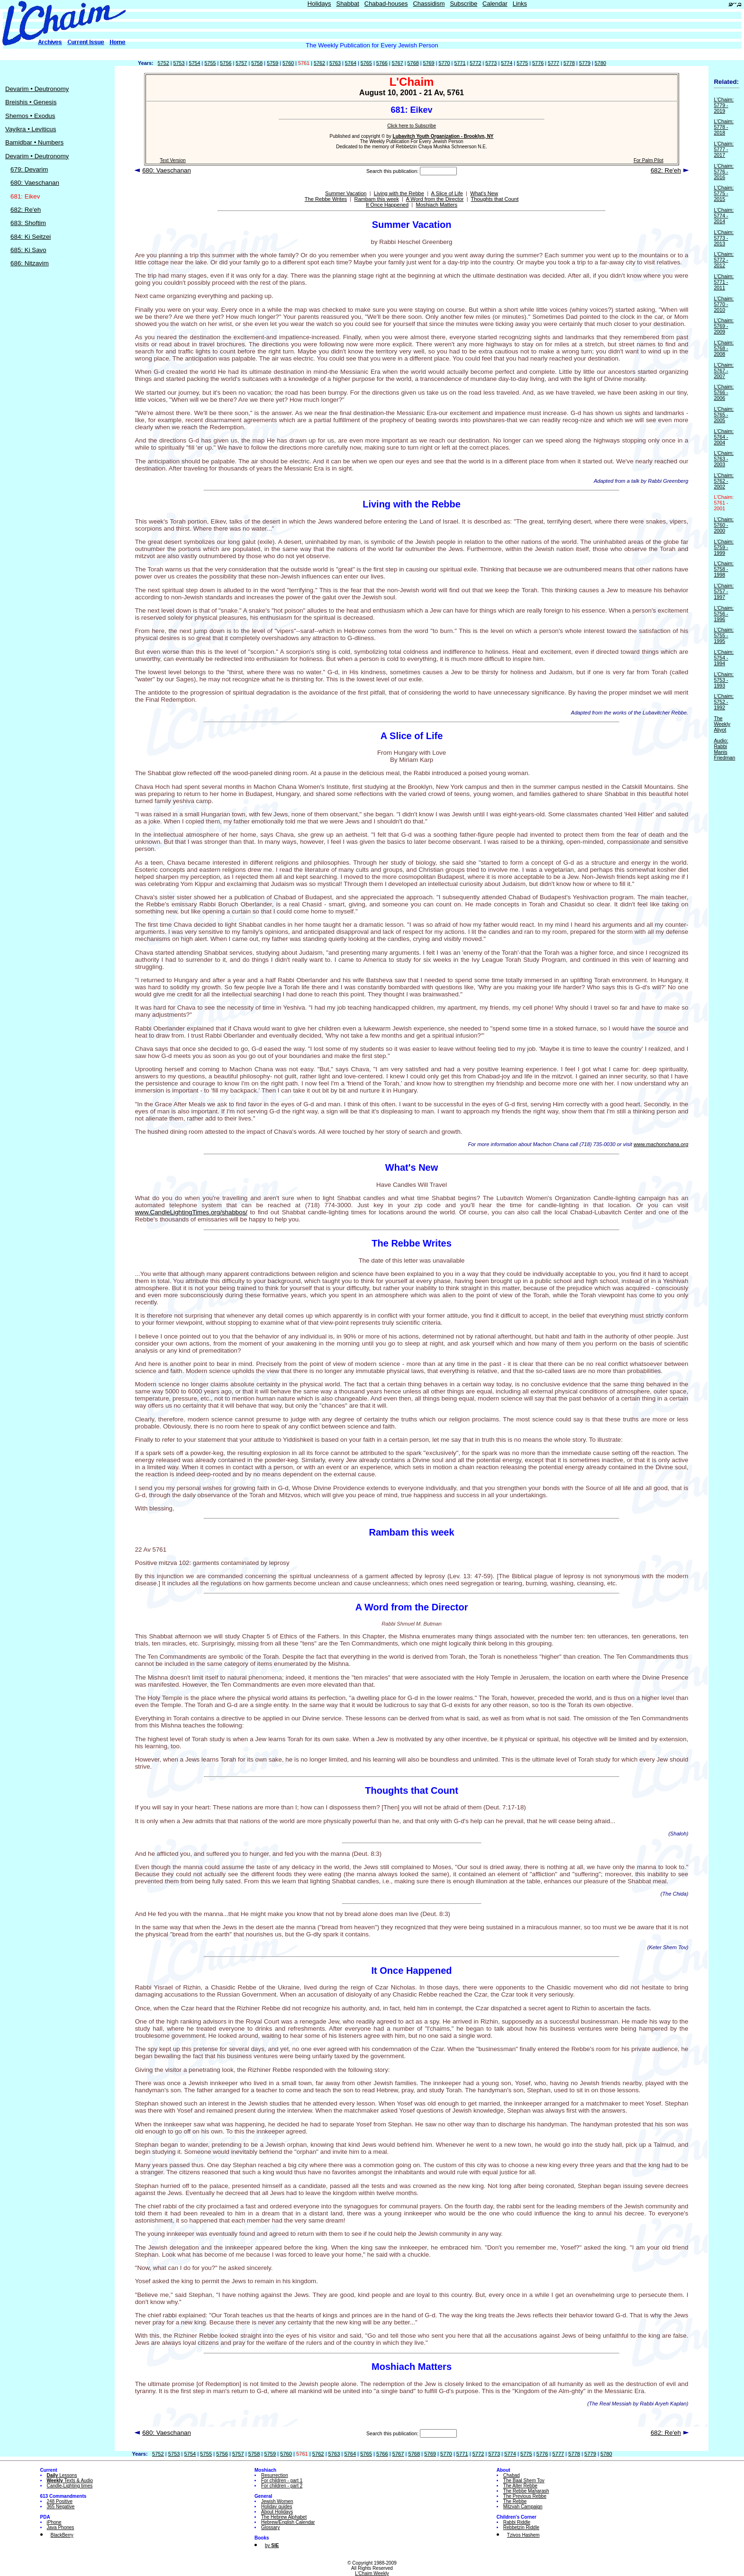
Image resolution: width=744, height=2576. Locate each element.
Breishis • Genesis (30, 102)
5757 (241, 63)
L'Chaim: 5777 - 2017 (724, 149)
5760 (288, 63)
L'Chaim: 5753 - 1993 (724, 679)
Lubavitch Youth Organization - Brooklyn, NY (443, 136)
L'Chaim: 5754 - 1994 (724, 657)
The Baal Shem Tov (523, 2480)
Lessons (62, 2475)
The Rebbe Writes (326, 199)
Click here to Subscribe (411, 125)
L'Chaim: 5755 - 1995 (724, 635)
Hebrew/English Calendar (288, 2522)
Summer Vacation (345, 193)
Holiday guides (276, 2506)
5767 (397, 63)
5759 (272, 63)
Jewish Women (277, 2501)
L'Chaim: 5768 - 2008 (724, 348)
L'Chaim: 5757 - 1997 (724, 591)
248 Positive (60, 2501)
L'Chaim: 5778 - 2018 (724, 127)
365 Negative (61, 2506)
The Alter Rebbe (520, 2485)
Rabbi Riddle (516, 2522)
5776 (538, 63)
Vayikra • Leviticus (30, 129)
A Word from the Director (434, 199)
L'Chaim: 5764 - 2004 (724, 436)
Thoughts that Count (495, 199)
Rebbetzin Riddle (521, 2527)
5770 (444, 63)
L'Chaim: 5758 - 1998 (724, 569)
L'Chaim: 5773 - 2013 (724, 237)
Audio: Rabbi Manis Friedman (724, 749)
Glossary (270, 2527)
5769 (429, 63)
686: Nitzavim (29, 263)
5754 (194, 63)
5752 (163, 63)
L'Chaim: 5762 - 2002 (724, 480)
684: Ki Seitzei (30, 236)
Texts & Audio (70, 2480)
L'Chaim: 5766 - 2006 (724, 392)
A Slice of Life (447, 193)
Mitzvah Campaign (523, 2506)
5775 (522, 63)
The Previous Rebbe (524, 2496)
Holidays (319, 3)
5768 (413, 63)
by (272, 2545)
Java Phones (60, 2527)
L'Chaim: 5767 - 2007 (724, 370)
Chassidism (429, 3)
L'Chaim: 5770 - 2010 (724, 304)
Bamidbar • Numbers (34, 142)
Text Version (172, 160)
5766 (382, 63)
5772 (475, 63)
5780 (600, 63)
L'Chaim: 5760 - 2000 (724, 524)
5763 (335, 63)
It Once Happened (387, 205)
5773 (491, 63)
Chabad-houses (386, 3)
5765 (366, 63)
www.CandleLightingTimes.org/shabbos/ (191, 1212)
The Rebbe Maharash (526, 2491)
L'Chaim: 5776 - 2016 (724, 171)
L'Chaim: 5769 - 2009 (724, 325)
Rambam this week (376, 199)
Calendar (495, 3)
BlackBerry (62, 2535)
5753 (179, 63)
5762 (319, 63)
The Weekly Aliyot (722, 723)
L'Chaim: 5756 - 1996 (724, 613)
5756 (225, 63)
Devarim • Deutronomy (37, 88)
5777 (553, 63)
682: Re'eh (25, 209)
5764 (350, 63)
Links (520, 3)
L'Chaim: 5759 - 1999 (724, 547)
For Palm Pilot (648, 160)
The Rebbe (514, 2501)
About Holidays (277, 2511)
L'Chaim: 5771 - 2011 (724, 281)
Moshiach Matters (436, 205)
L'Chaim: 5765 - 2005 (724, 414)
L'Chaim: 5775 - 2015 (724, 193)
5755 (210, 63)
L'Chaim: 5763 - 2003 (724, 458)
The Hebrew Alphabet (284, 2517)
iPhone (54, 2522)
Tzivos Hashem (523, 2535)
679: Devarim (29, 169)
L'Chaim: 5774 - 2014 (724, 215)
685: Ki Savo (28, 249)
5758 (257, 63)
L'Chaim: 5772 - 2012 (724, 259)
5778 (569, 63)
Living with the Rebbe (399, 193)
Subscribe (463, 3)
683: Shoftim (28, 222)
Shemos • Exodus (30, 115)
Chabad (511, 2475)
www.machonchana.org (661, 1144)
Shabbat (347, 3)
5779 (584, 63)
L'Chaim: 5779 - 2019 (724, 105)
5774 (506, 63)
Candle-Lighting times (70, 2485)
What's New (484, 193)
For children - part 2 (281, 2485)
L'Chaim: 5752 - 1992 (724, 701)
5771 (459, 63)
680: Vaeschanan (34, 182)
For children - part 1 (281, 2480)
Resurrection (274, 2475)
